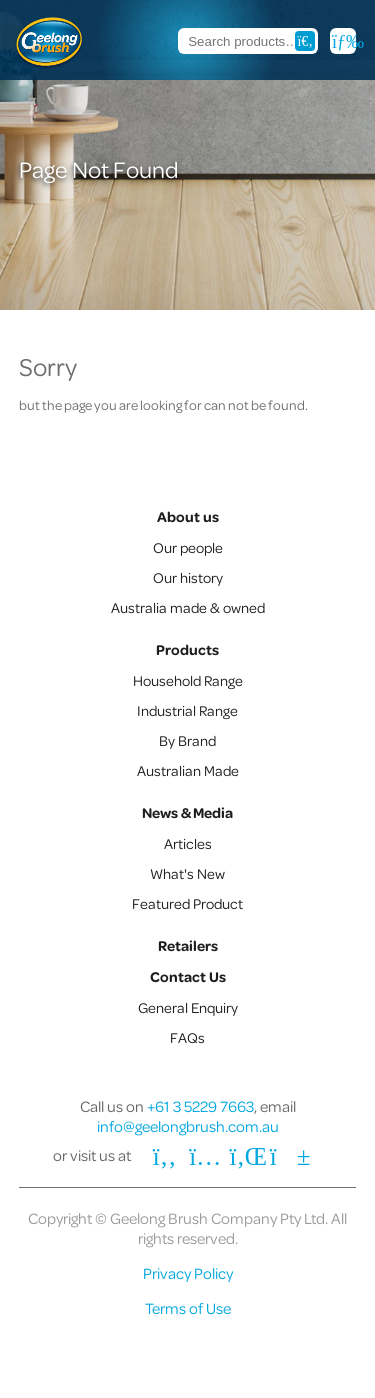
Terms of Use (188, 1308)
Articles (188, 843)
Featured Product (187, 903)
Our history (188, 577)
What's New (187, 873)
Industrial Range (187, 710)
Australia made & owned (188, 607)
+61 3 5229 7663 (200, 1106)
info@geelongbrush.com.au (188, 1126)
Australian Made (188, 770)
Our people (188, 547)
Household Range (188, 680)
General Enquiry (188, 1007)
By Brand (187, 740)
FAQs (187, 1037)
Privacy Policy (188, 1273)
